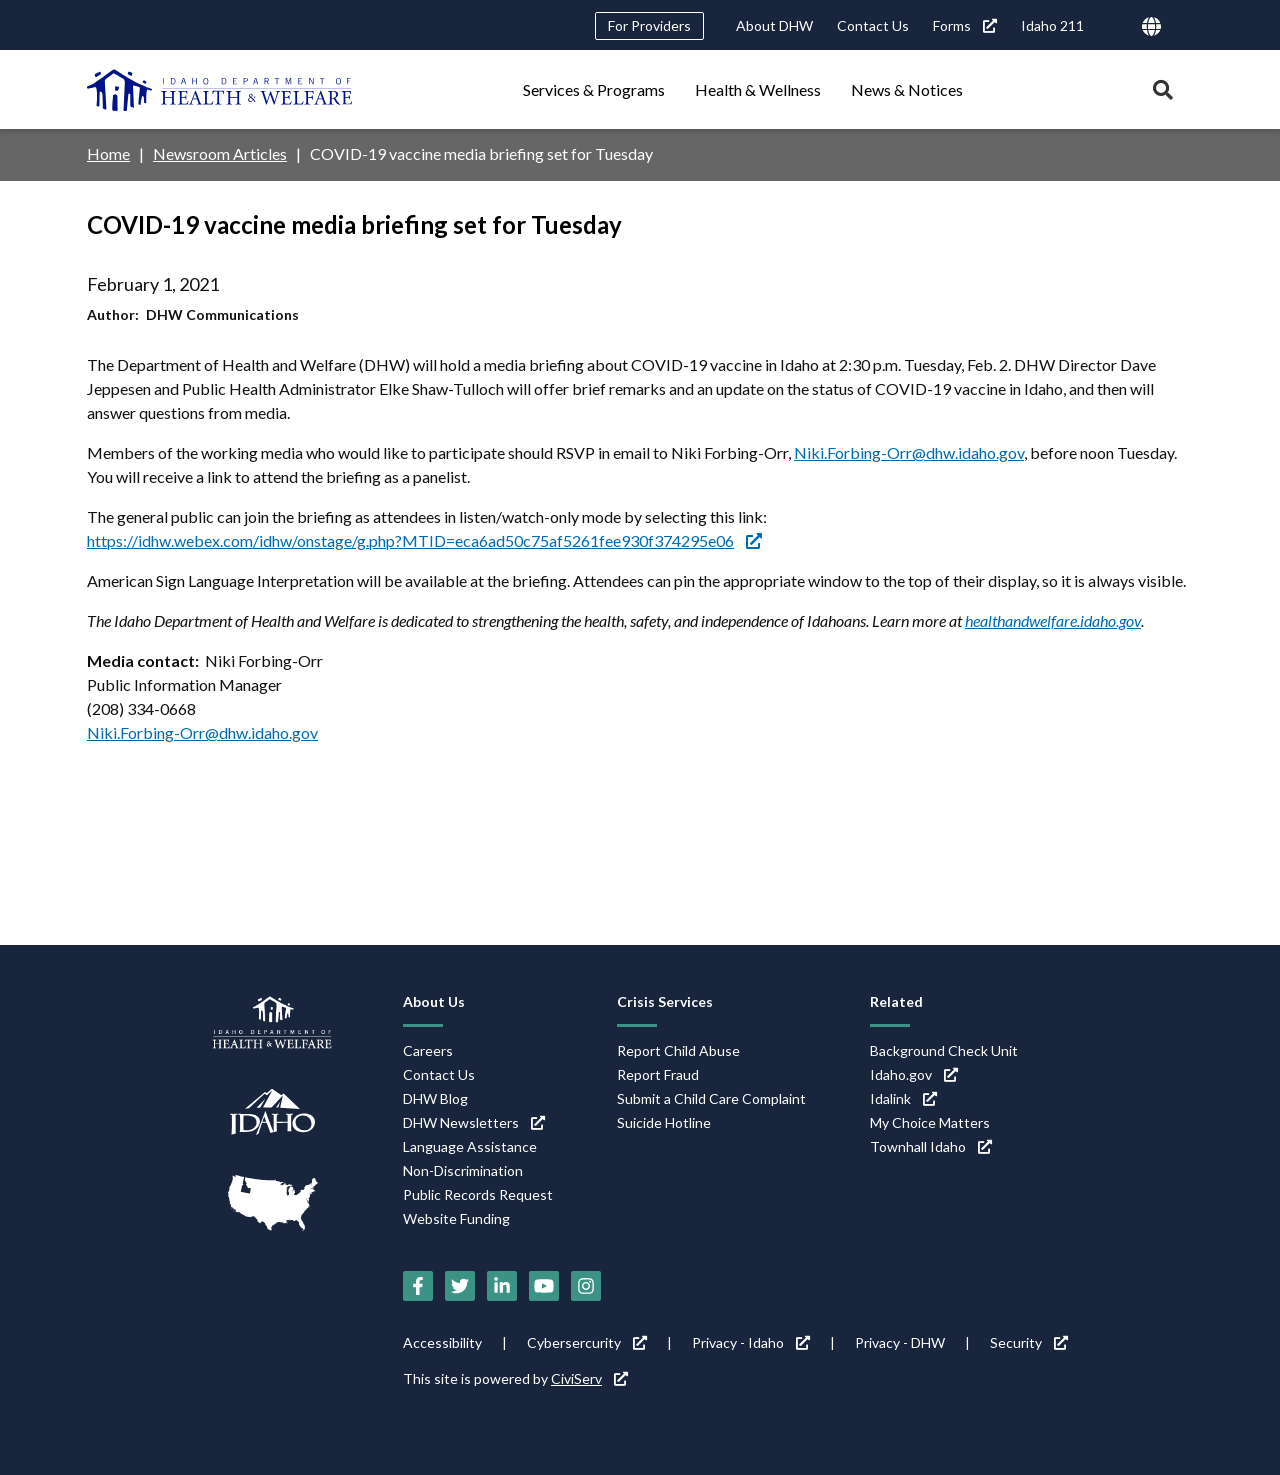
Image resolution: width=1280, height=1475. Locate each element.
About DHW (774, 25)
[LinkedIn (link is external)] (502, 1286)
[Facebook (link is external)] (418, 1286)
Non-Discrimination (463, 1170)
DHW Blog (435, 1098)
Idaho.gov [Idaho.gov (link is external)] (914, 1074)
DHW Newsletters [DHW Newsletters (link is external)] (474, 1122)
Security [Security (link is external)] (1029, 1342)
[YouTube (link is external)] (544, 1286)
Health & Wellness (758, 89)
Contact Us (873, 25)
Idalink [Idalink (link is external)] (903, 1098)
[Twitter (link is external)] (460, 1286)
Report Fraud (658, 1074)
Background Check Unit (944, 1050)
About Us (434, 1001)
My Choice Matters (930, 1122)
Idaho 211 (1052, 25)
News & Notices (907, 89)
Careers (428, 1050)
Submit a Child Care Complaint (711, 1098)
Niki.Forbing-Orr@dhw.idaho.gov (909, 452)
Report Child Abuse (678, 1050)
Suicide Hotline (664, 1122)
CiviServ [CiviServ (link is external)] (589, 1378)
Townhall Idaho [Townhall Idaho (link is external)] (931, 1146)
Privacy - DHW (900, 1342)
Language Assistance (470, 1146)
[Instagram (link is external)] (586, 1286)
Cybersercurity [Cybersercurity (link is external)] (587, 1342)
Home (108, 153)
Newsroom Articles (220, 153)
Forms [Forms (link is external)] (965, 25)
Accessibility (442, 1342)
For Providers (649, 25)
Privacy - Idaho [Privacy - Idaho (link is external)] (751, 1342)
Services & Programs (594, 89)
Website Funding (456, 1218)
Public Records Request (478, 1194)
